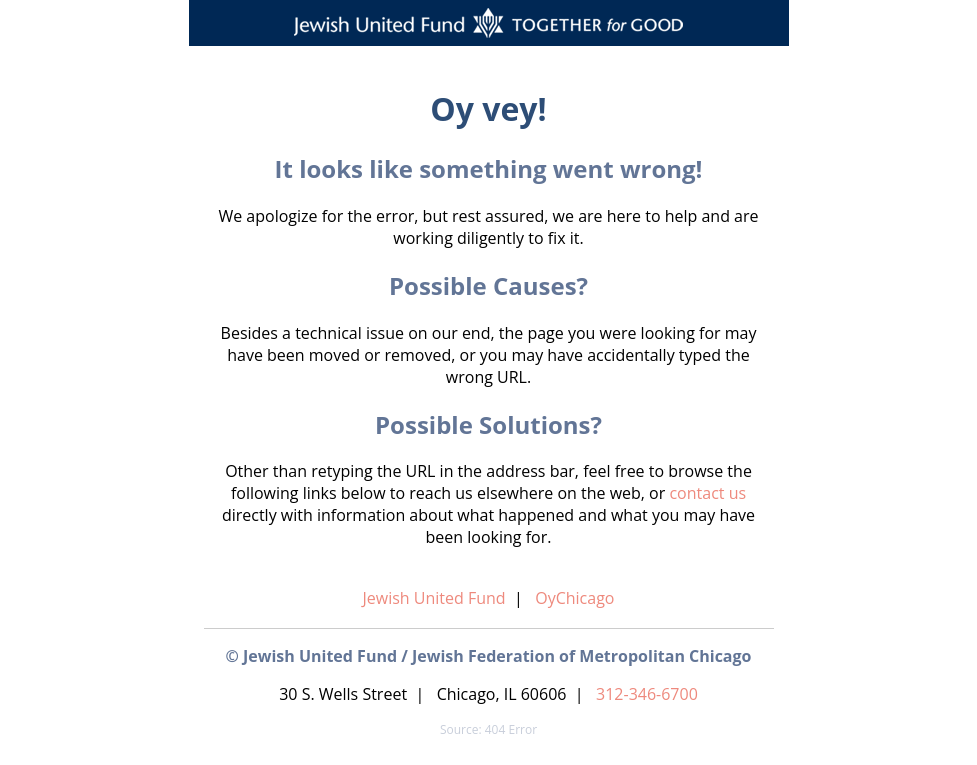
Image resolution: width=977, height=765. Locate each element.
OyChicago (574, 598)
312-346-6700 (647, 694)
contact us (707, 493)
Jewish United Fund (434, 598)
